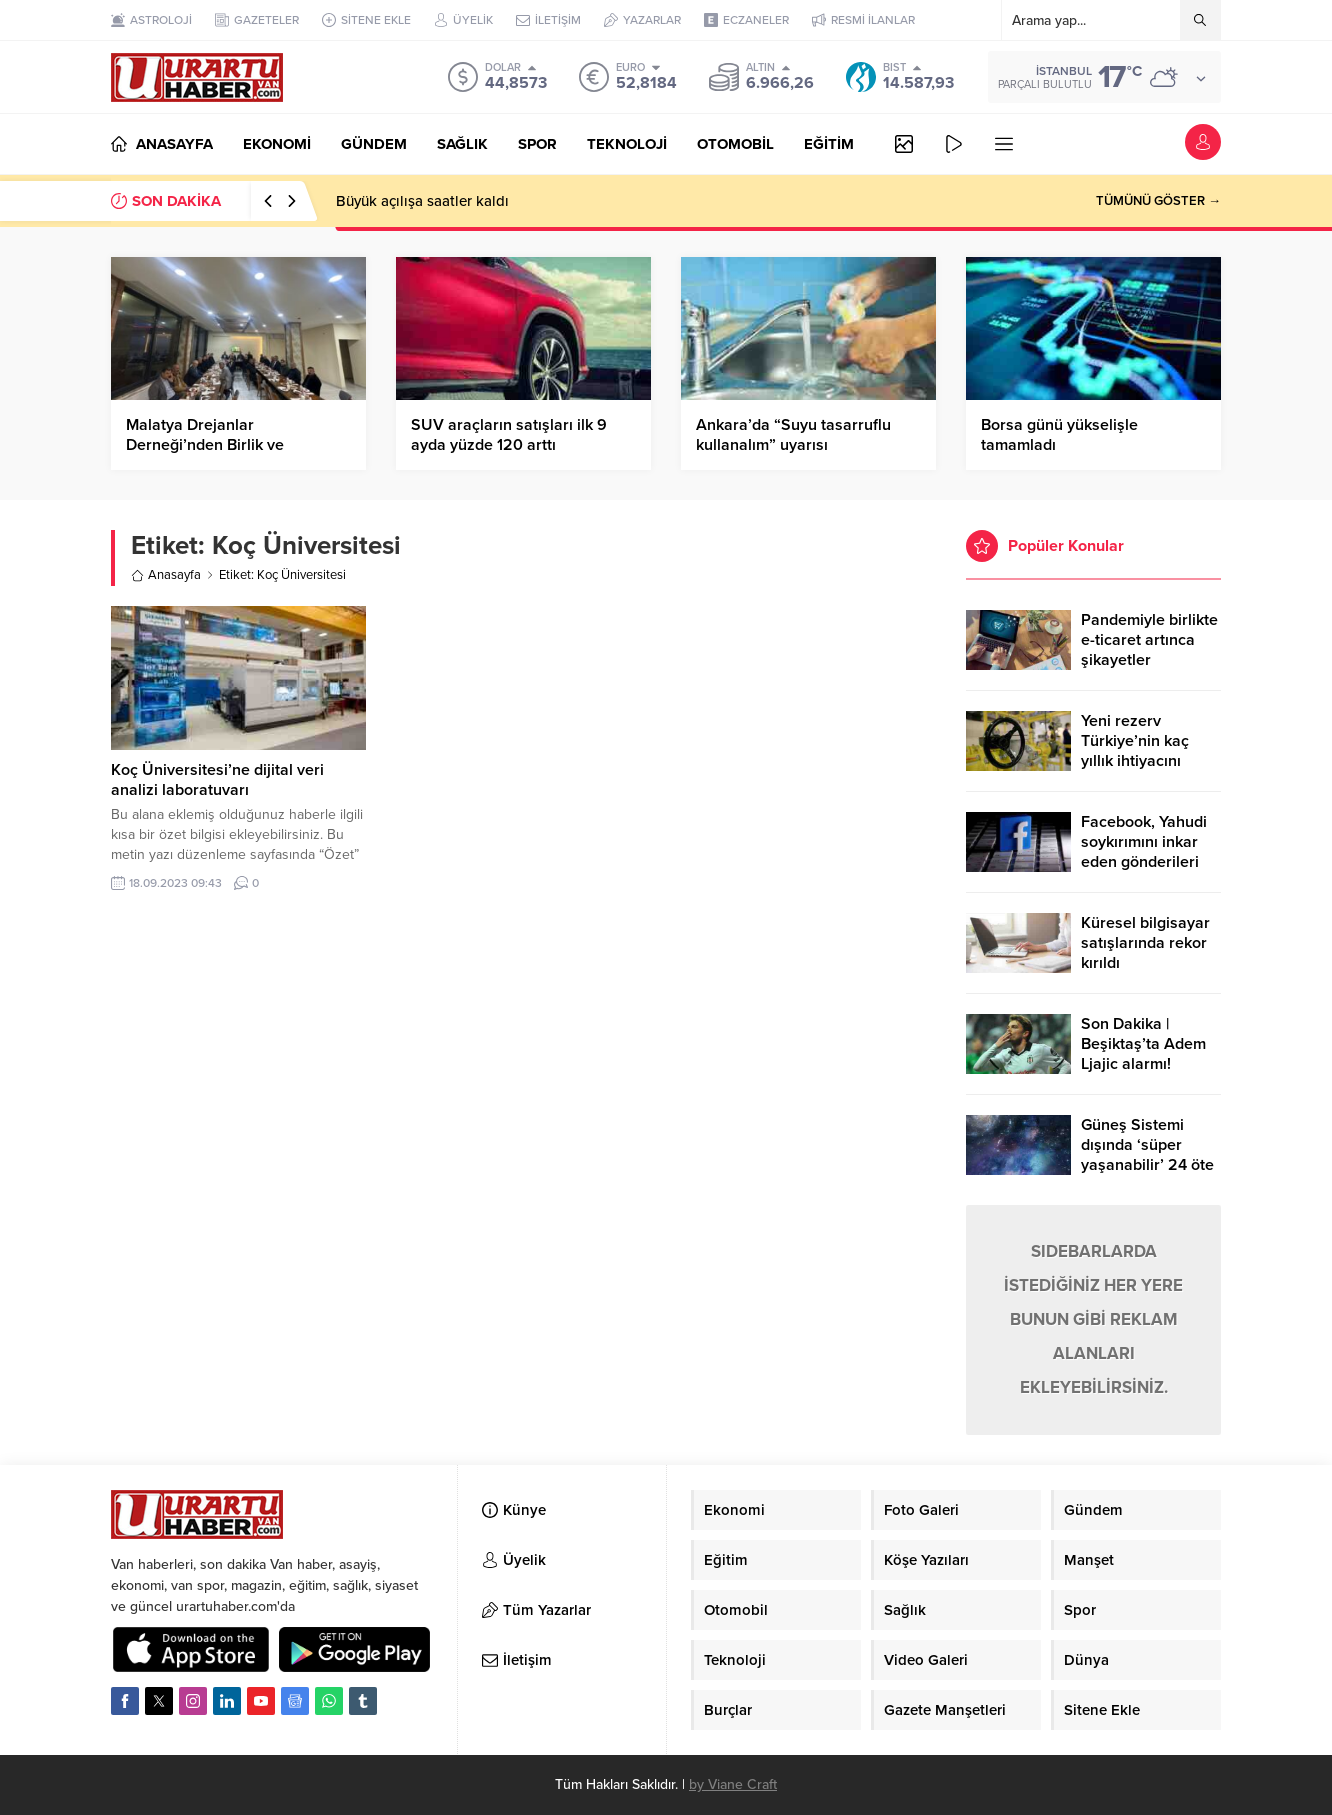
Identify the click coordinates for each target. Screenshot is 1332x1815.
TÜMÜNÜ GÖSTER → (1158, 201)
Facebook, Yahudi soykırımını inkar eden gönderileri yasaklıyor (1144, 852)
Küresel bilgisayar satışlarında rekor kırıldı (1145, 943)
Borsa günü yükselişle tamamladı (1059, 435)
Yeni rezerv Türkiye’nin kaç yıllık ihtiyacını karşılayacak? (1135, 751)
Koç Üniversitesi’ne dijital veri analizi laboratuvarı (217, 780)
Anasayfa (166, 575)
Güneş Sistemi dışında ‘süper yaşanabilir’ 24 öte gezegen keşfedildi (1148, 1155)
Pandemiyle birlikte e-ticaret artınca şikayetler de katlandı (1149, 650)
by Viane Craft (733, 1784)
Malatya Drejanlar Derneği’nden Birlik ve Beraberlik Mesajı (205, 445)
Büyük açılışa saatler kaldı (422, 201)
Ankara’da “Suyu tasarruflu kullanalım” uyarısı (793, 435)
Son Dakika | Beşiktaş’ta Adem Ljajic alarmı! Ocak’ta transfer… (1144, 1054)
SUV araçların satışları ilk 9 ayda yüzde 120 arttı (509, 435)
